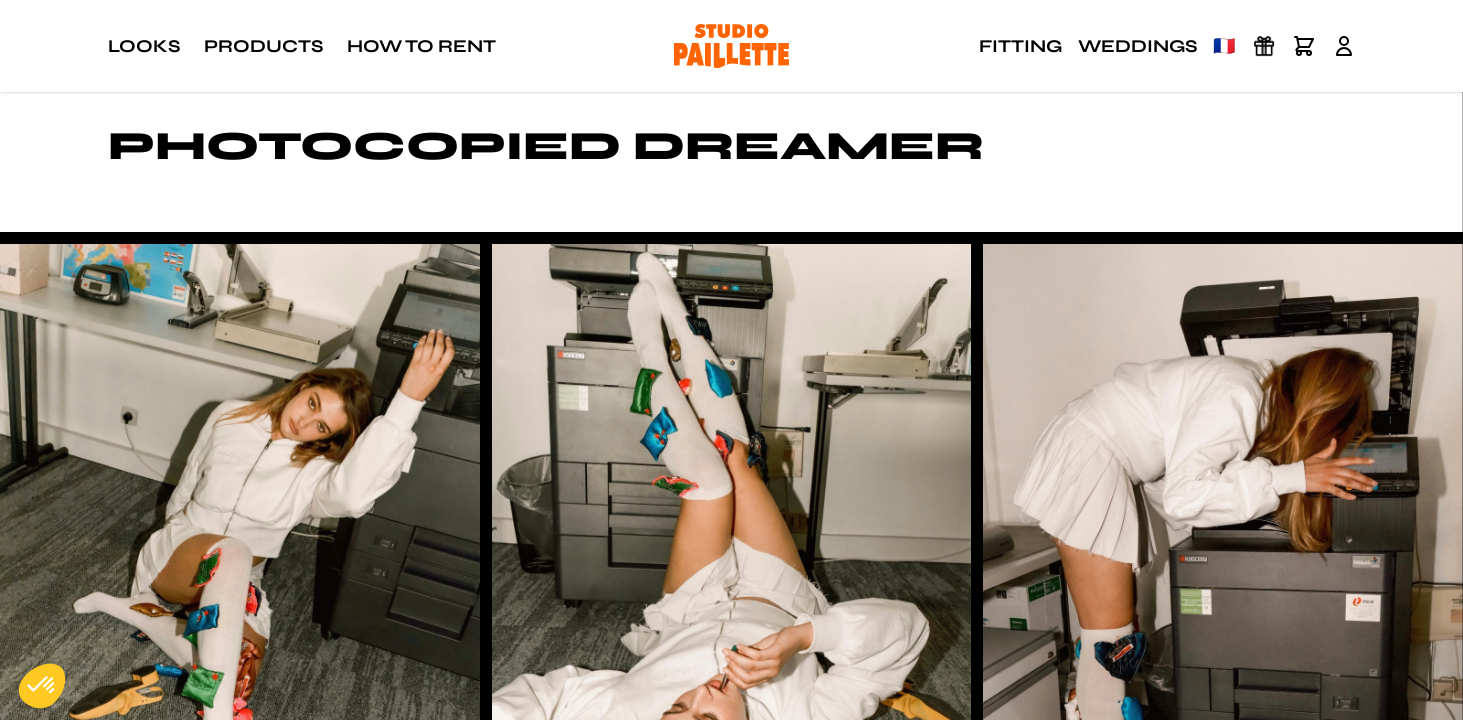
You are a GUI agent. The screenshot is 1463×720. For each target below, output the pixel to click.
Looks (144, 46)
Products (263, 46)
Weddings (1137, 46)
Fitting (1020, 46)
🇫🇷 (1224, 46)
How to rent (421, 46)
